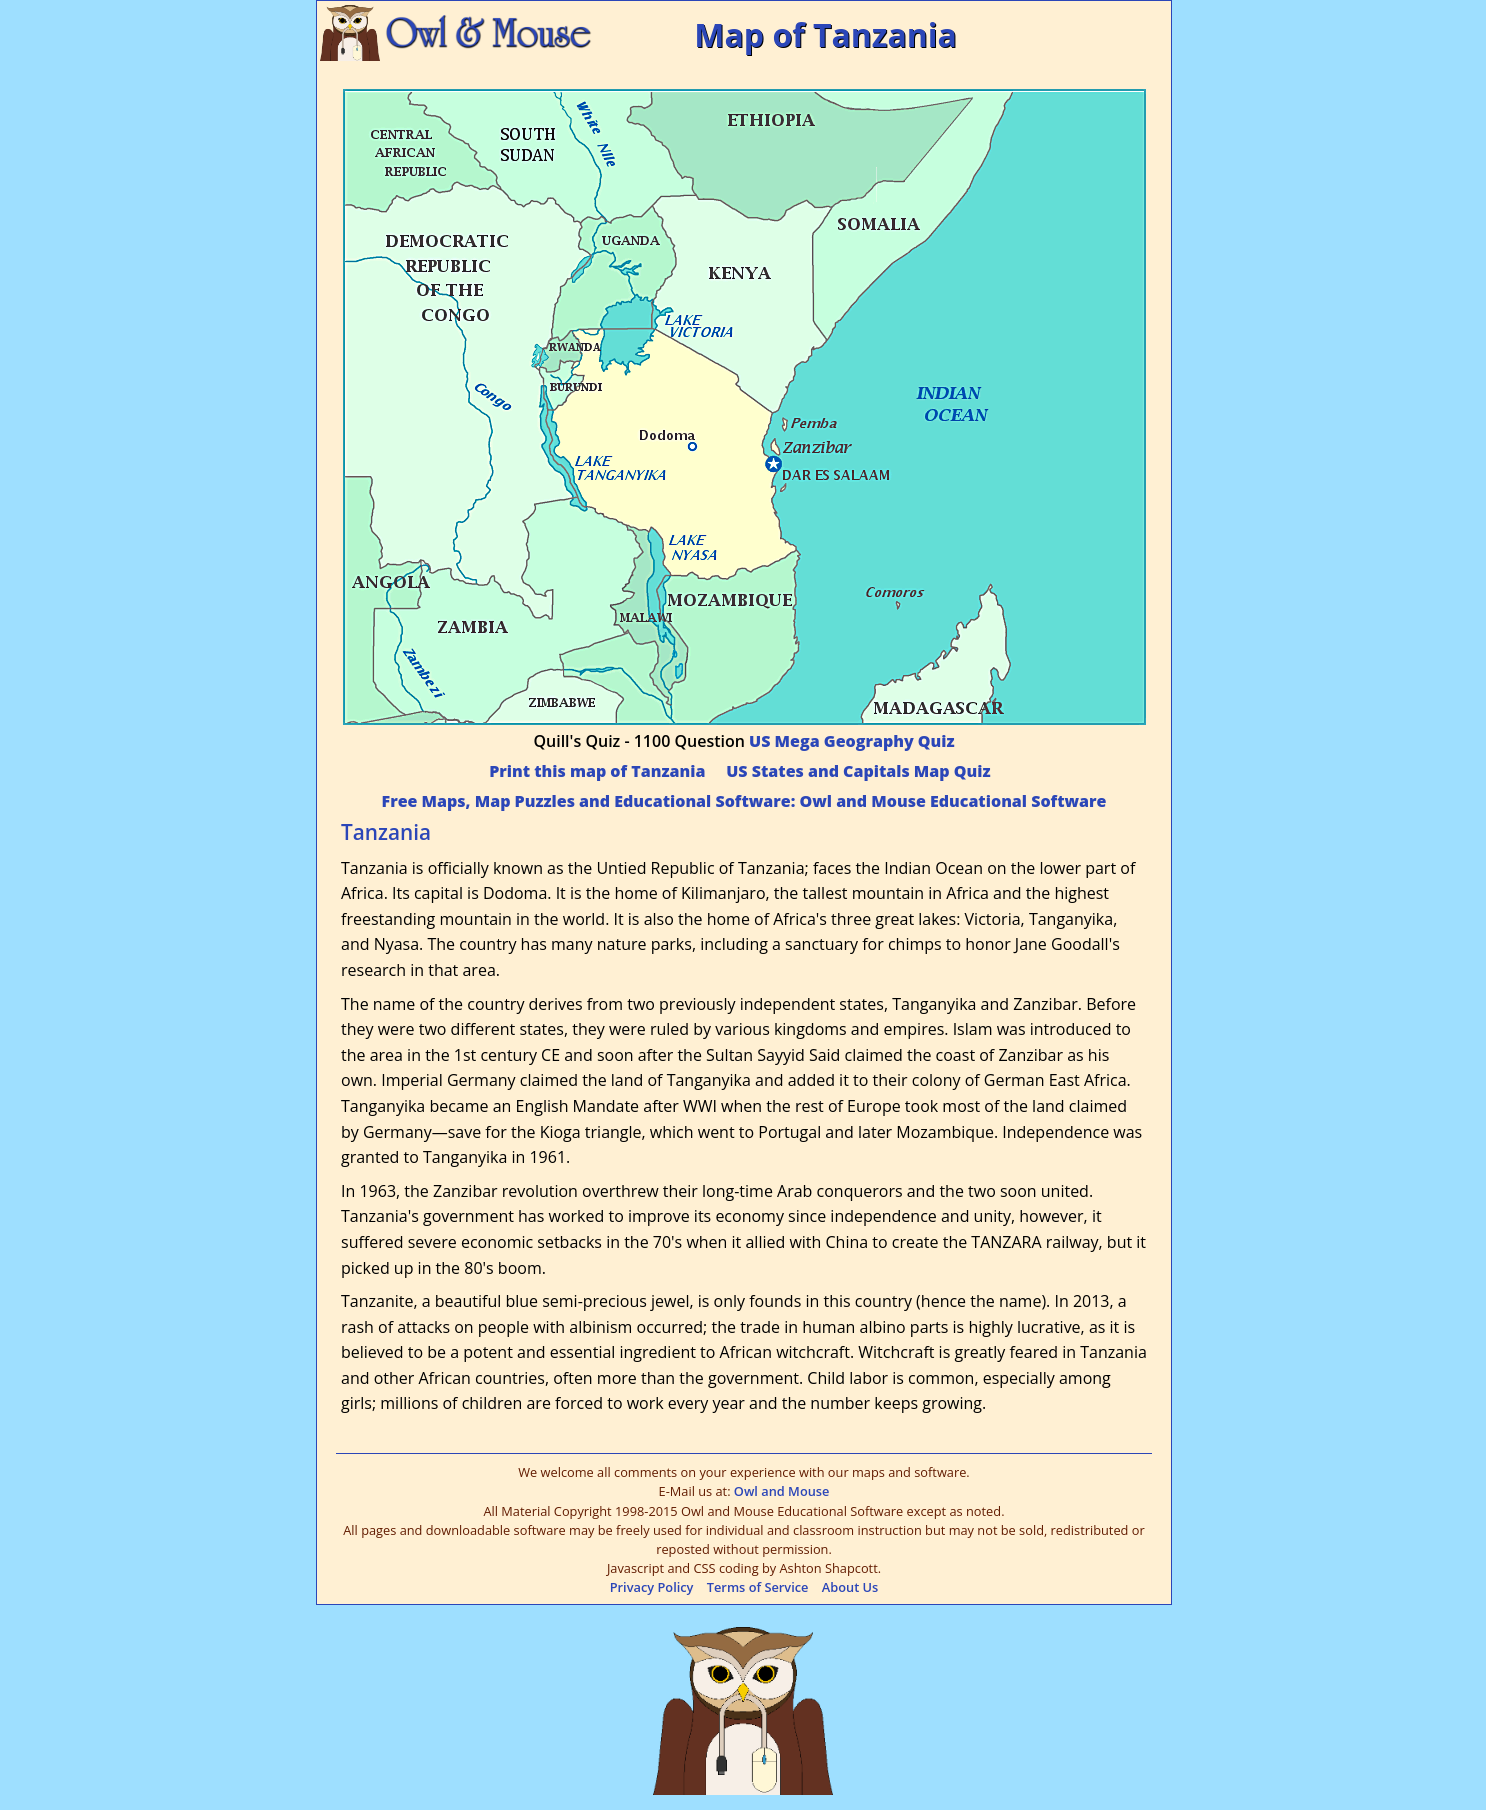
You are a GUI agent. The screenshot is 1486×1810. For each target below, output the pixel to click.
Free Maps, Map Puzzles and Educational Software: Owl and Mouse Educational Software (744, 801)
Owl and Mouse (782, 1491)
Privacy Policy (652, 1587)
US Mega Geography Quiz (851, 741)
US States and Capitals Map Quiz (858, 771)
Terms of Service (758, 1587)
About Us (850, 1587)
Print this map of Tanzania (597, 771)
